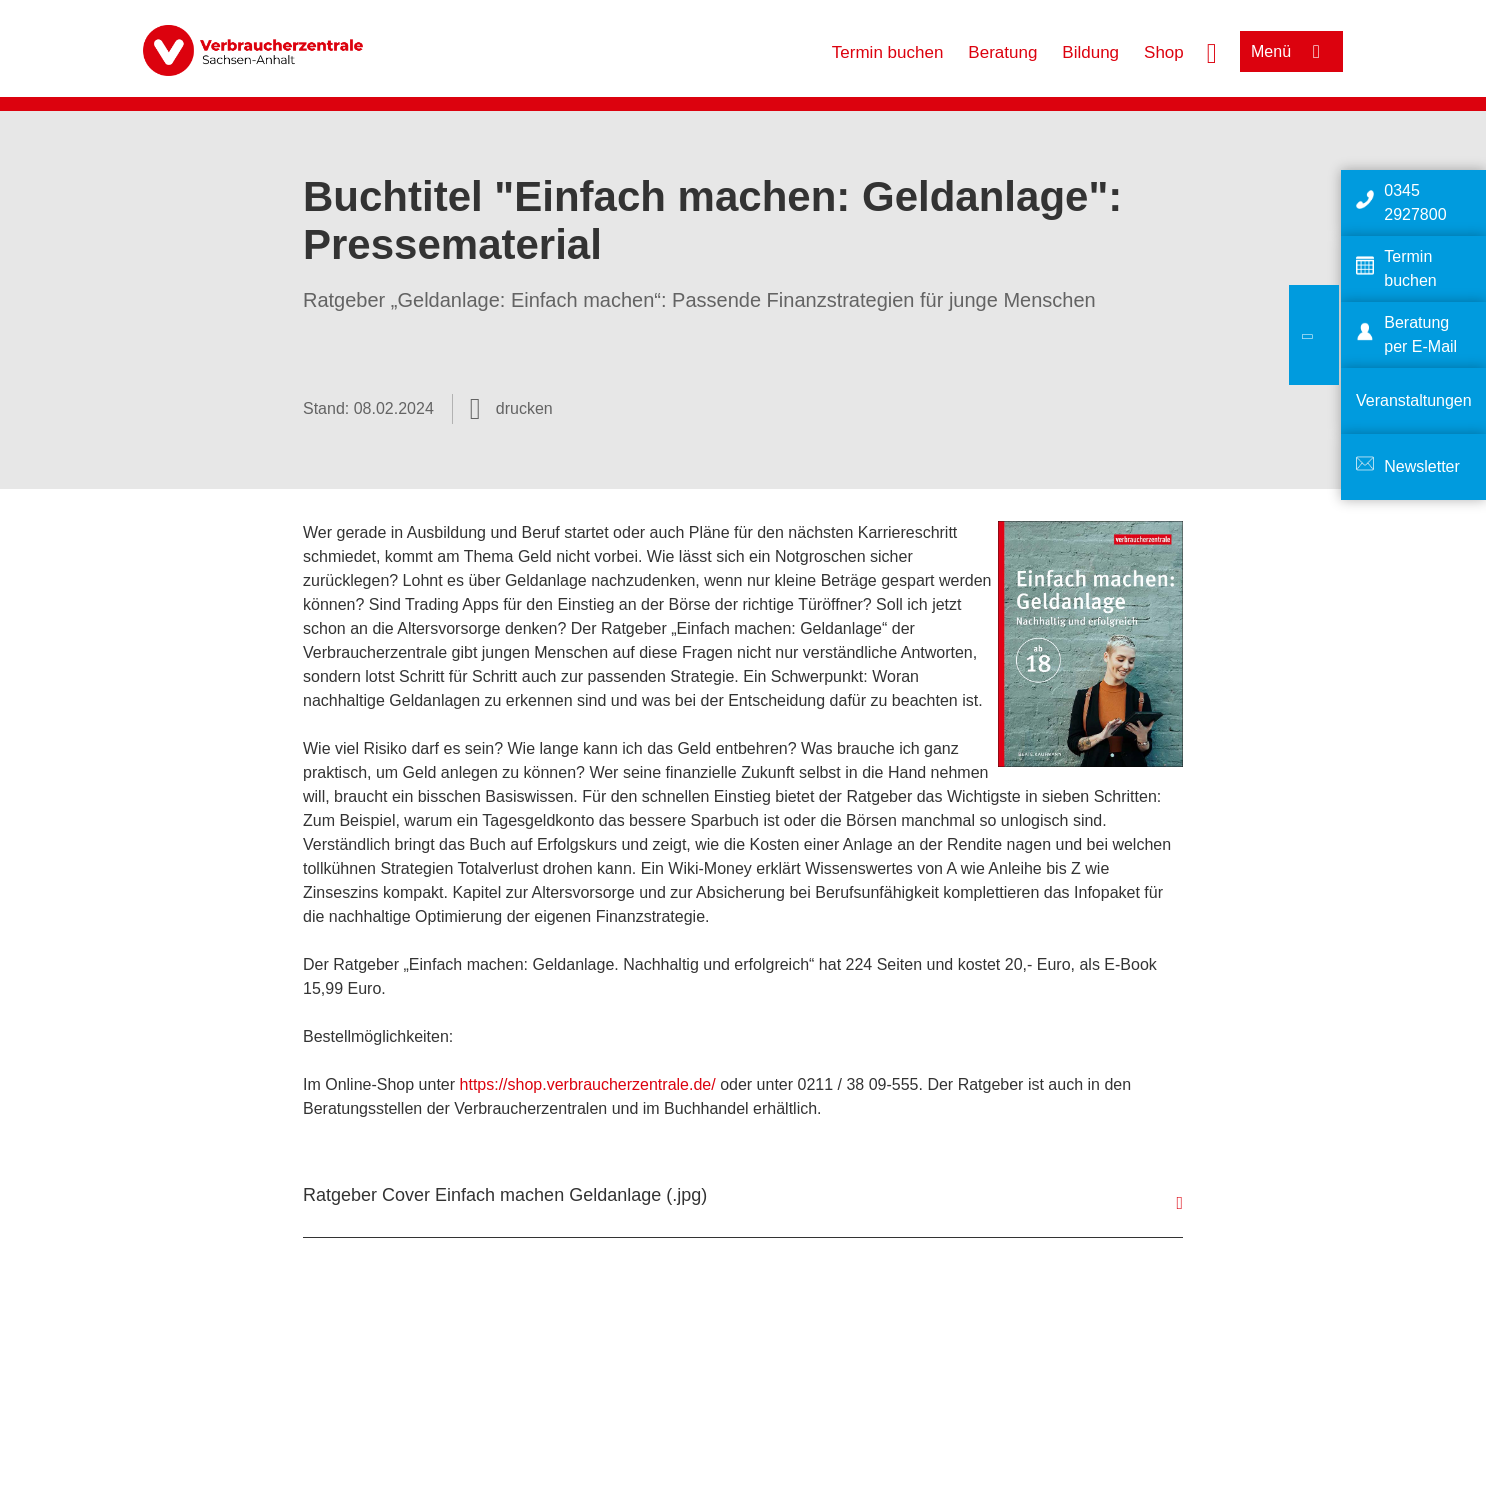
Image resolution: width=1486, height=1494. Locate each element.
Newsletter (1422, 466)
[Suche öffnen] (1212, 51)
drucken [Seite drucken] (524, 408)
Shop (1164, 52)
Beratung (1002, 52)
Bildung (1090, 52)
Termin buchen (888, 52)
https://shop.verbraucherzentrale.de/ (588, 1084)
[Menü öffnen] (1291, 51)
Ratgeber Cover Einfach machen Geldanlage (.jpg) (505, 1195)
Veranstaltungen (1414, 400)
